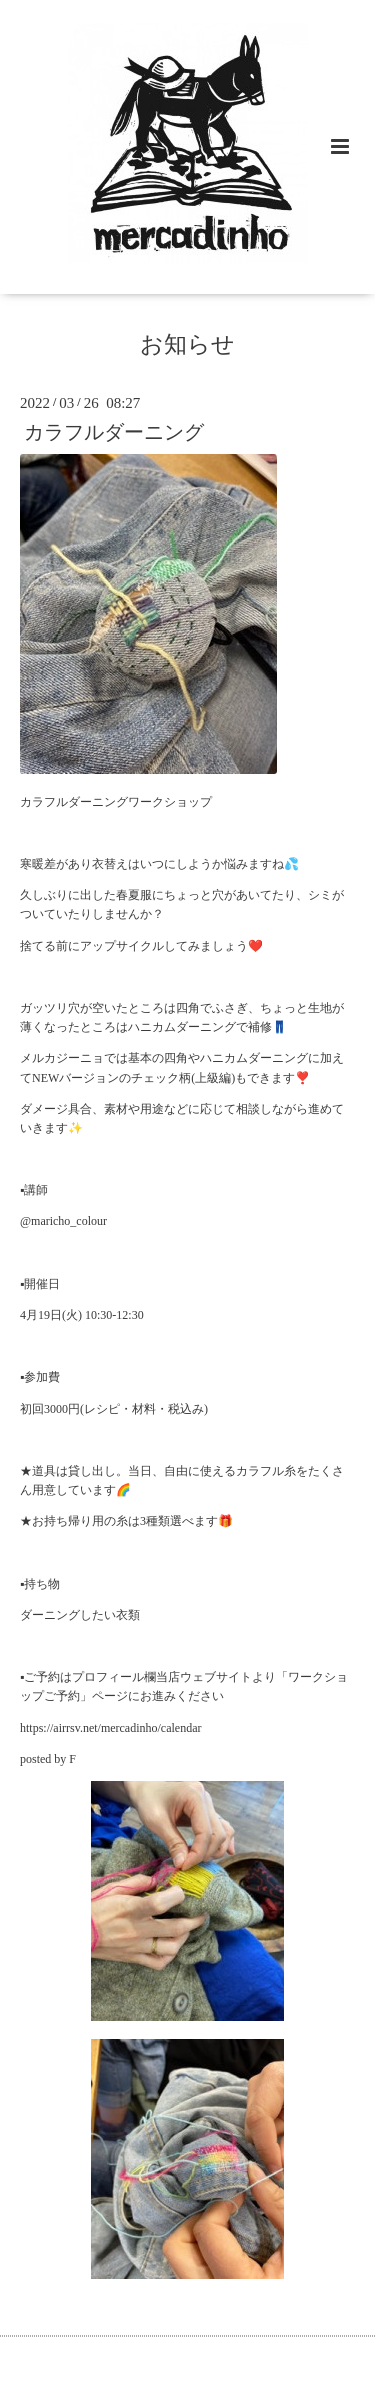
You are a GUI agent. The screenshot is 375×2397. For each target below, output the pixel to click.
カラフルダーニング (114, 432)
